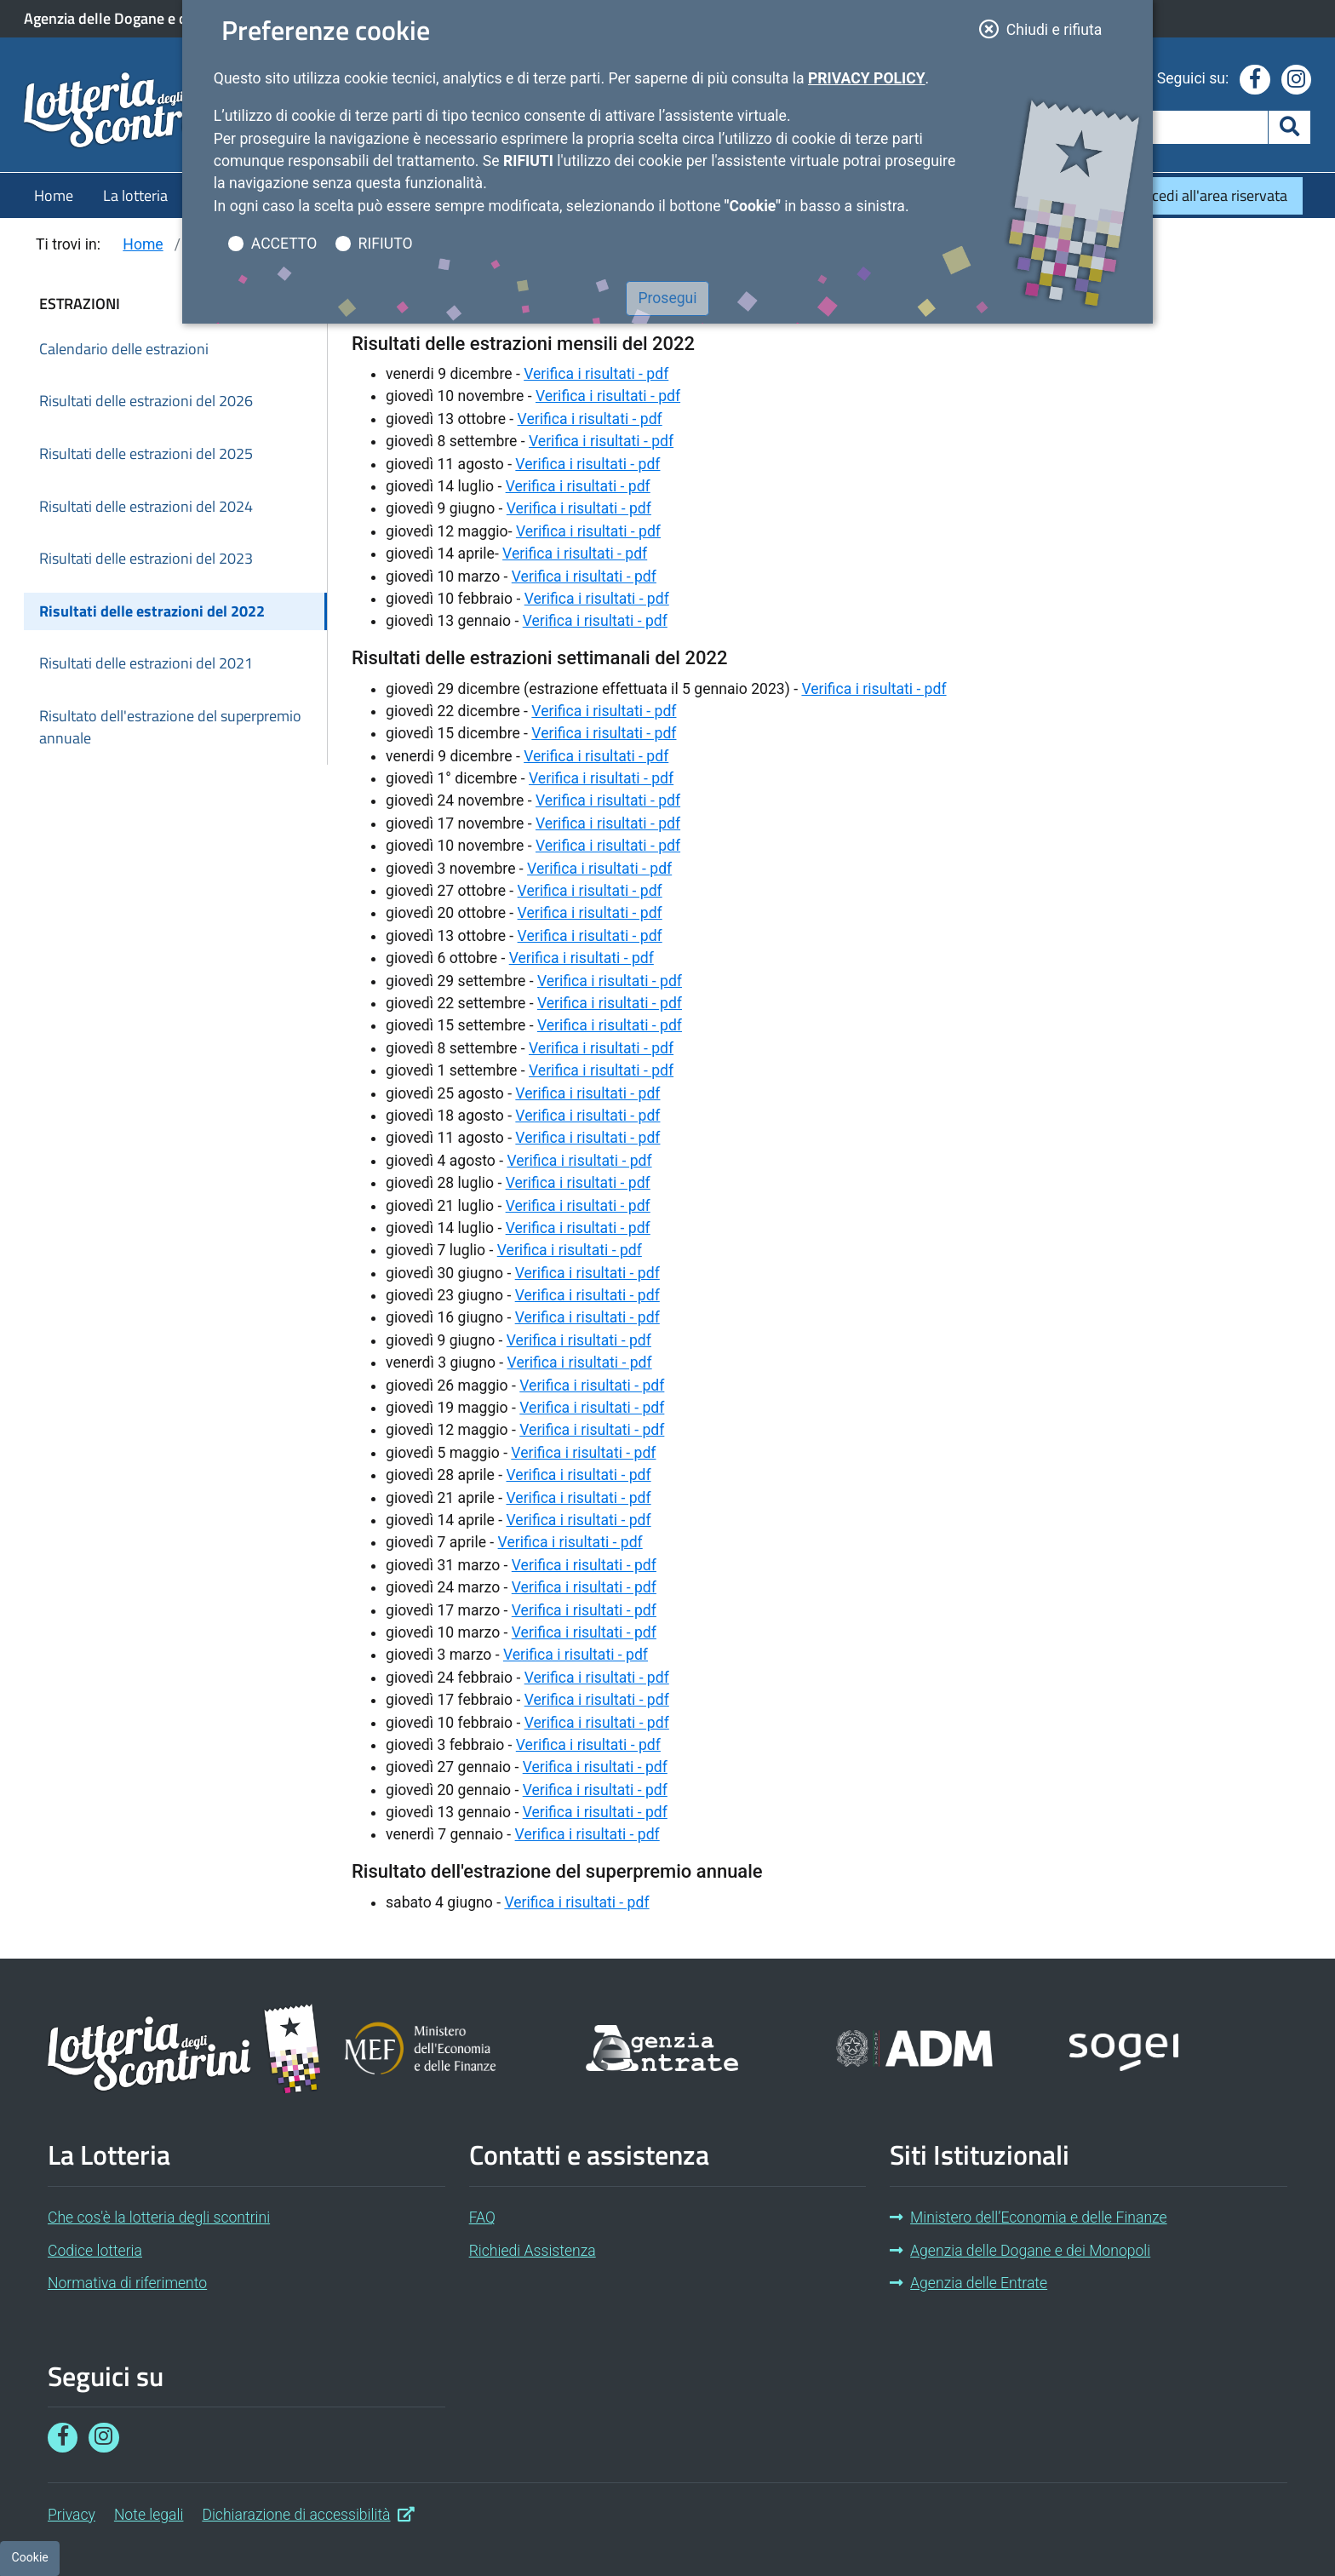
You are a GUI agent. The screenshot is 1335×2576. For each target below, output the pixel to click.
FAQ (482, 2217)
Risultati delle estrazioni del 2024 (146, 506)
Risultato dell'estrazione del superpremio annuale (170, 726)
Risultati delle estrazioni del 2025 (146, 453)
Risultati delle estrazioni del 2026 (146, 400)
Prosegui (667, 298)
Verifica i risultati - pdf (596, 372)
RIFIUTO (385, 243)
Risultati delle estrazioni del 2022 (152, 611)
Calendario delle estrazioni (124, 348)
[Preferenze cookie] (30, 2558)
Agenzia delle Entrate (968, 2283)
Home (53, 195)
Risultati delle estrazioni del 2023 (146, 558)
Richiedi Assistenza (532, 2250)
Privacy (71, 2514)
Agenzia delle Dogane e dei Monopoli (144, 19)
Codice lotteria (95, 2250)
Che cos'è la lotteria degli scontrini (159, 2217)
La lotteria (135, 195)
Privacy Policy (866, 78)
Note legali (149, 2514)
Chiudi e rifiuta (1046, 28)
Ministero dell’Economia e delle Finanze (1028, 2217)
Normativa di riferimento (127, 2283)
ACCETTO (284, 243)
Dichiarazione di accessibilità (308, 2513)
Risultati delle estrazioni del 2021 (146, 662)
